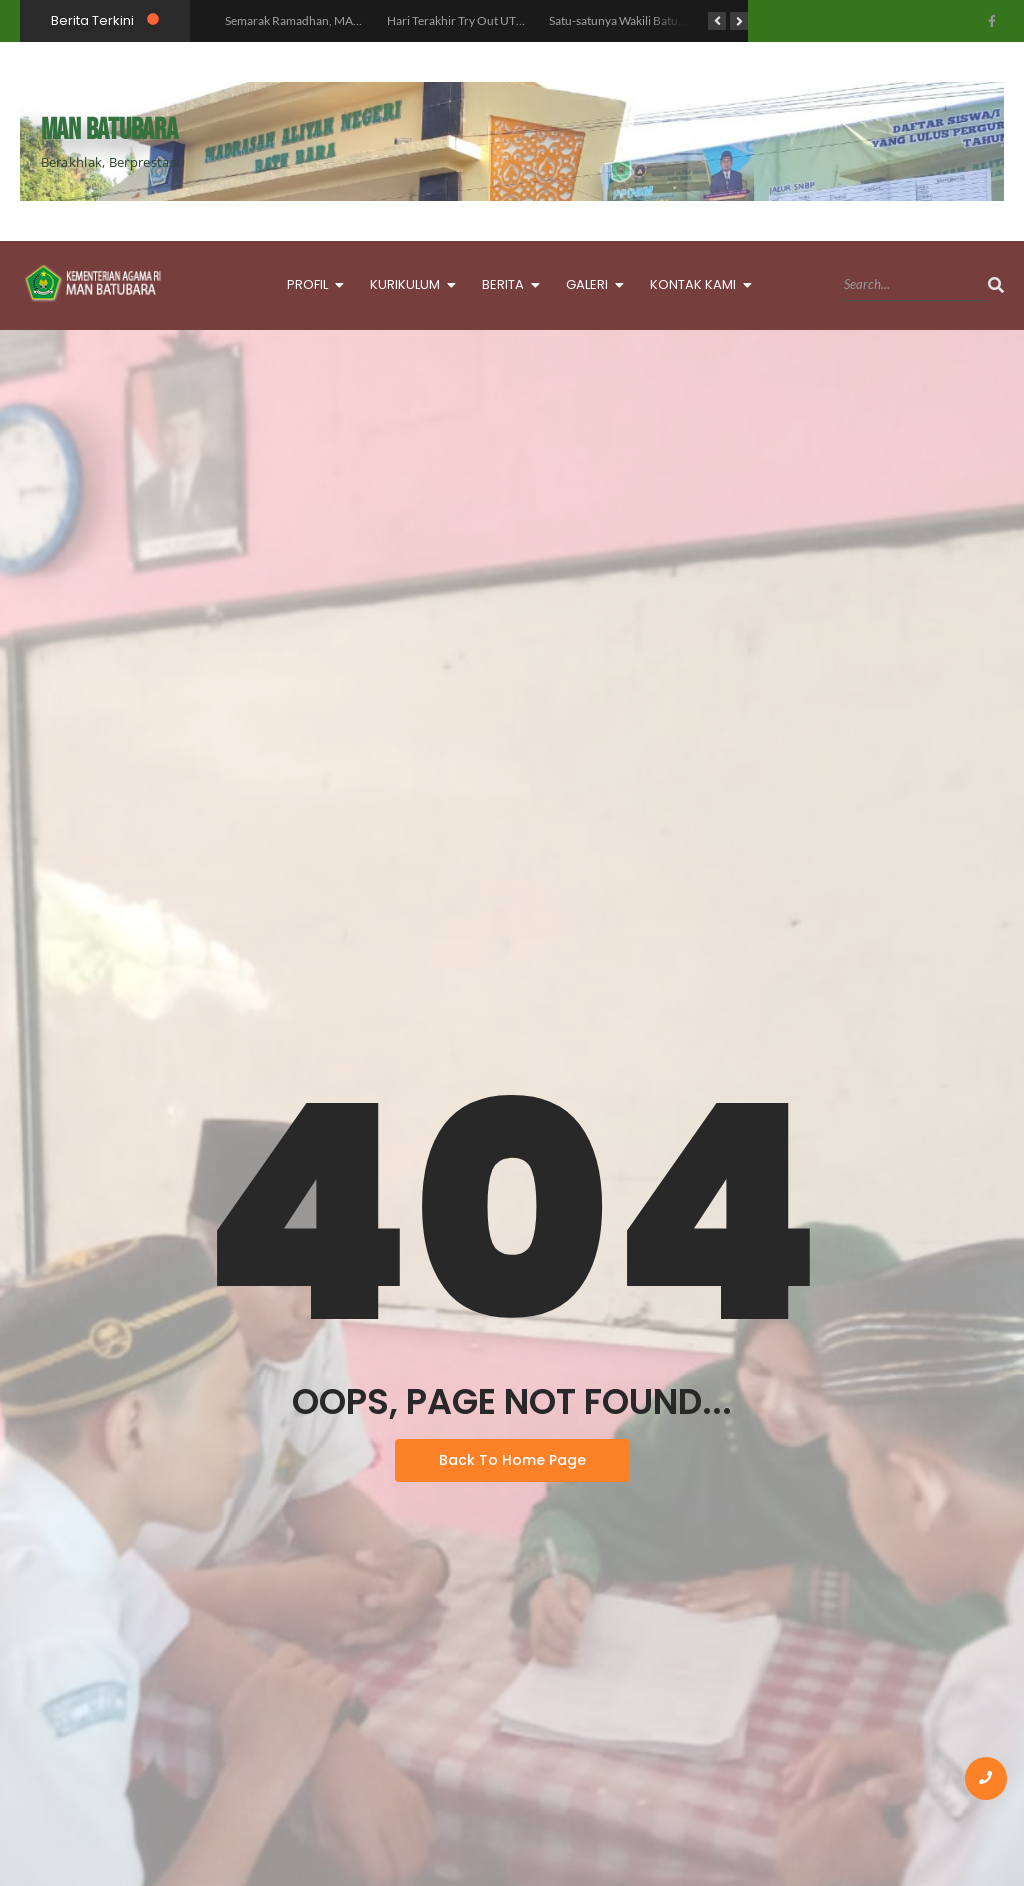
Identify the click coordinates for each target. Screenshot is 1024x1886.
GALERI (592, 282)
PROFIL (313, 282)
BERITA (508, 282)
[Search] (913, 284)
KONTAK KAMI (698, 282)
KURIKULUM (410, 282)
